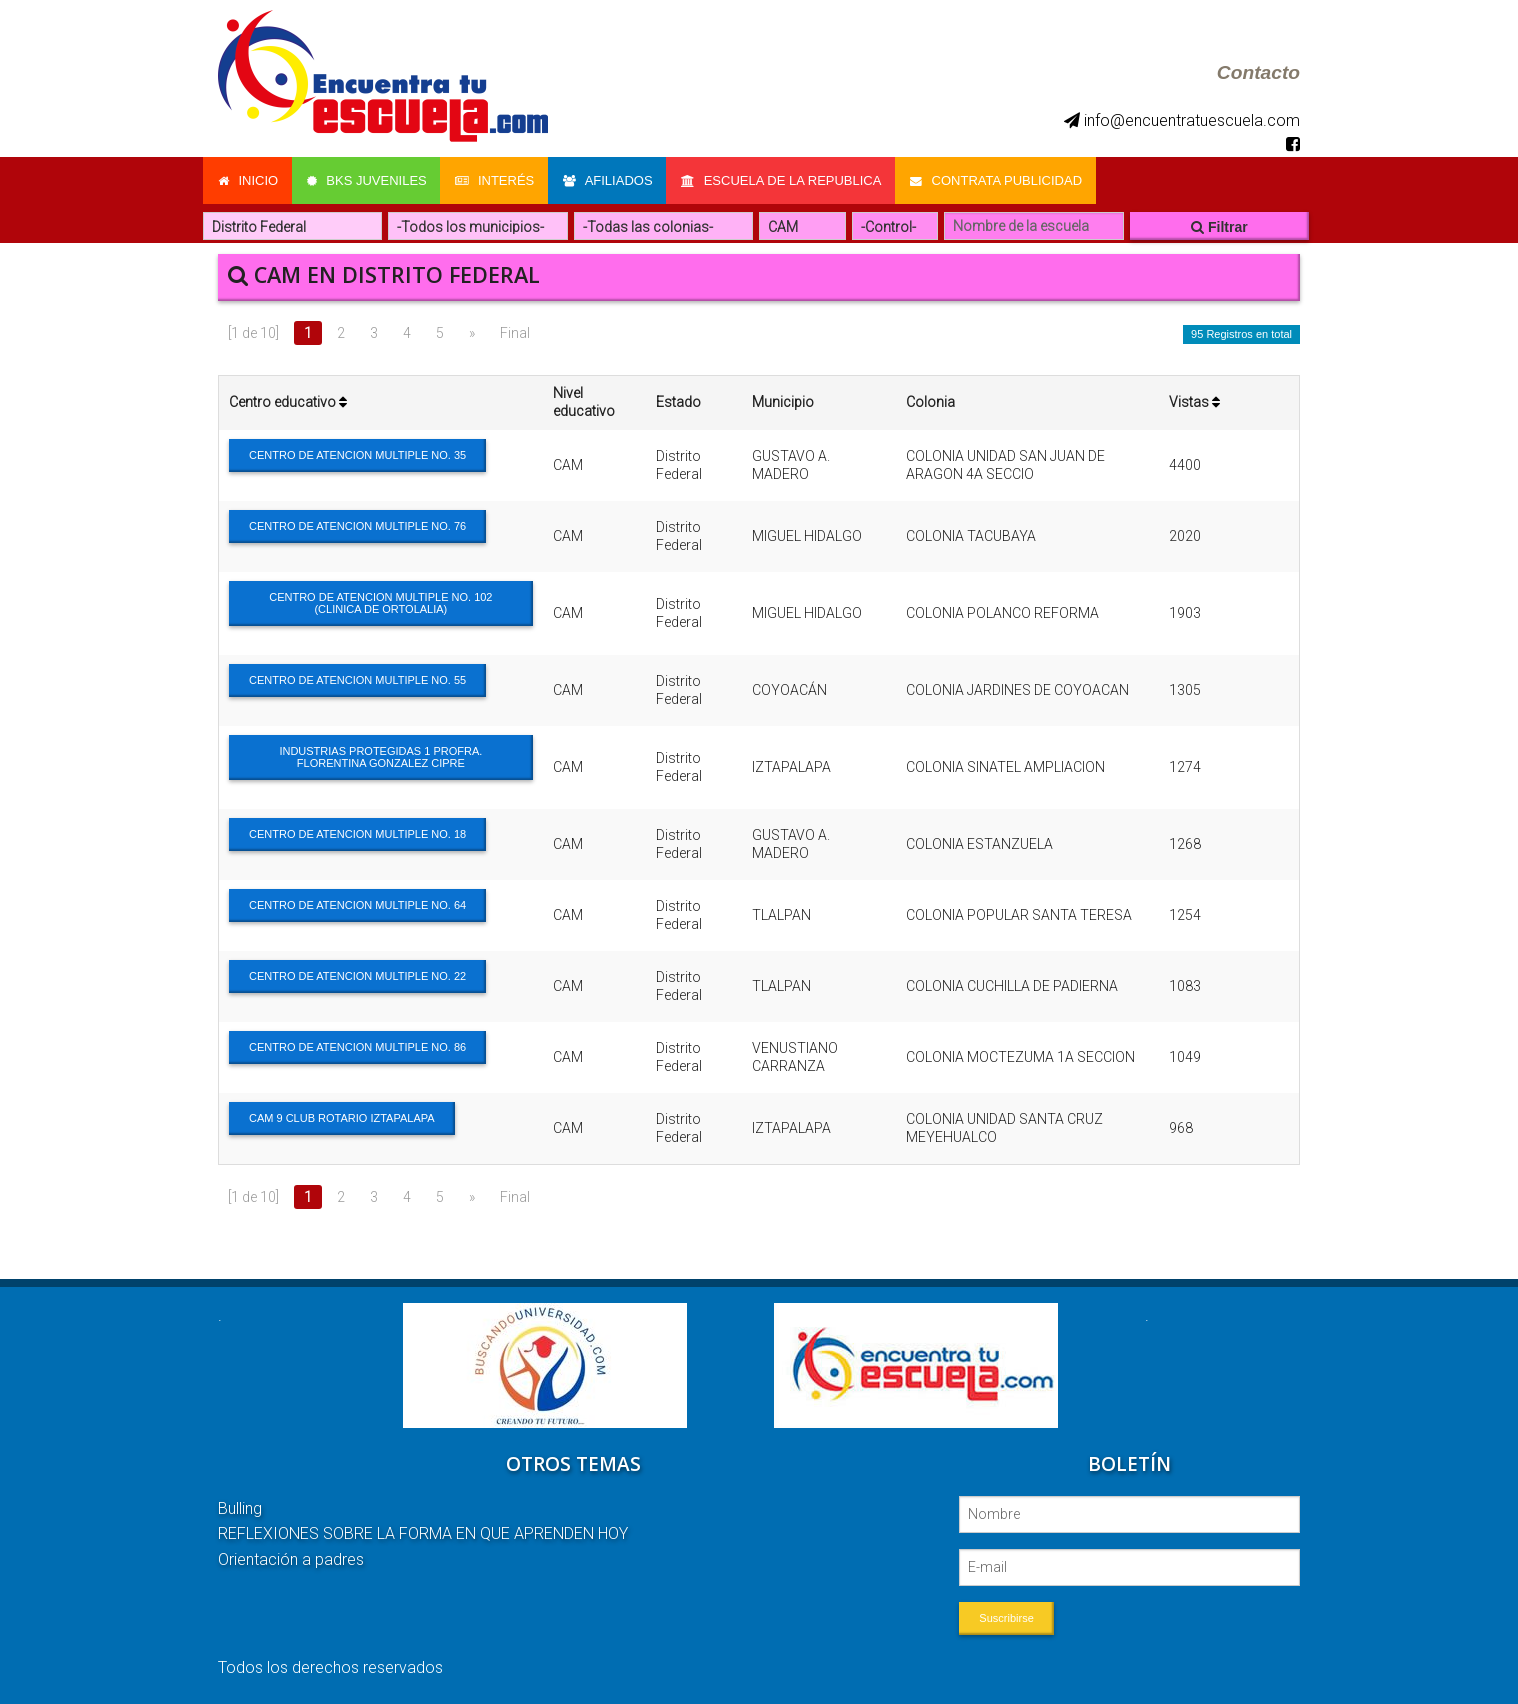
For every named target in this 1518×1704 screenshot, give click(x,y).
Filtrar (1219, 225)
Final (515, 331)
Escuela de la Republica (787, 179)
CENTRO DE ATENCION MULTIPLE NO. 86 (357, 1045)
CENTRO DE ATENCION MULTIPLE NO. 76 (357, 524)
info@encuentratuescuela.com (1182, 120)
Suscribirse (1006, 1616)
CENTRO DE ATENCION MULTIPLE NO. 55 (357, 678)
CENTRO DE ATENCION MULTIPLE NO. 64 (357, 903)
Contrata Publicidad (1003, 179)
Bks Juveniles (368, 179)
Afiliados (612, 179)
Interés (497, 179)
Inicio (248, 179)
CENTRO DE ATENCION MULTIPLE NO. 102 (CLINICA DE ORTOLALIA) (380, 601)
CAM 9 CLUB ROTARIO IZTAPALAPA (342, 1116)
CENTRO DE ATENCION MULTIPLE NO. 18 (357, 832)
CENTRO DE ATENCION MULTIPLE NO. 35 (357, 453)
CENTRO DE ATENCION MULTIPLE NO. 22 (357, 974)
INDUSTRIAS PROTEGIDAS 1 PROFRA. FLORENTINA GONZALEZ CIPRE (380, 755)
